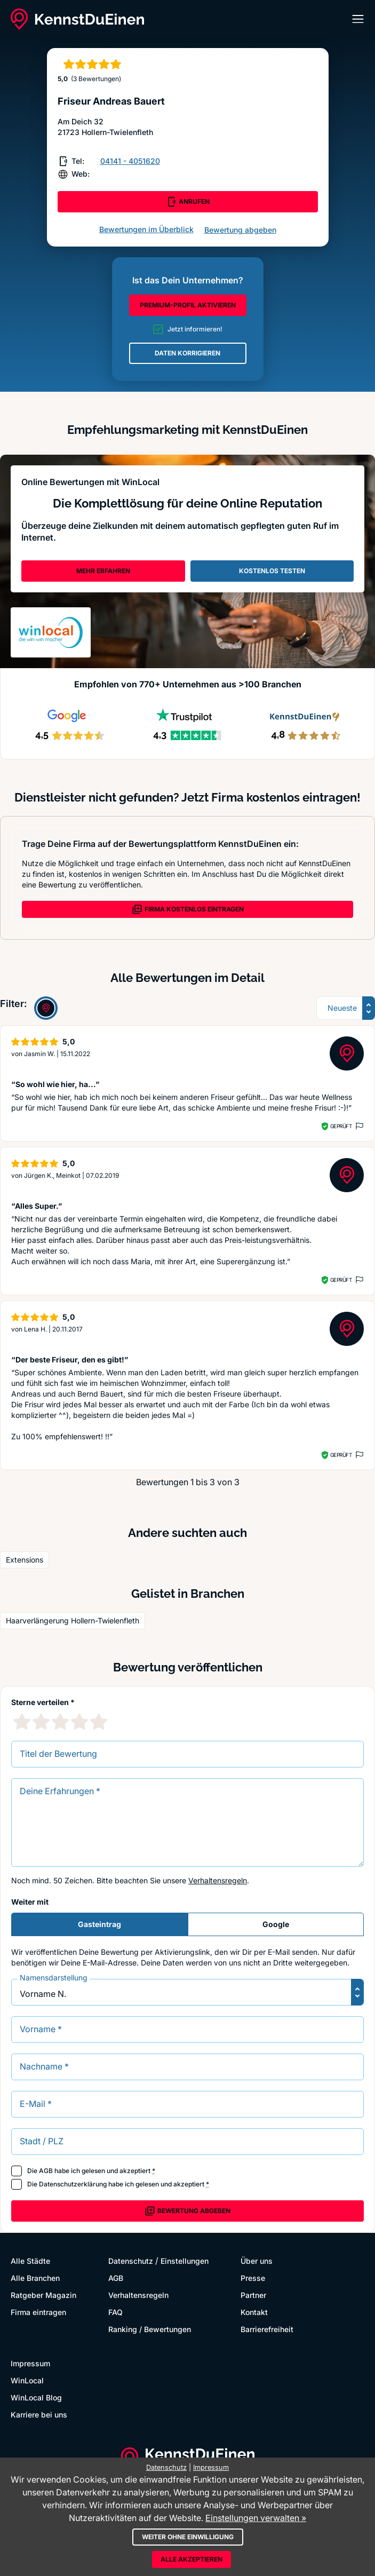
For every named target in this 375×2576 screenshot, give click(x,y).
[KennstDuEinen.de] (77, 19)
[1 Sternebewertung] (21, 1721)
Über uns (257, 2260)
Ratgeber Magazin (43, 2295)
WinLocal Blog (36, 2397)
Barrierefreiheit (267, 2329)
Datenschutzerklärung (73, 2184)
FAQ (115, 2312)
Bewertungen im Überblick (146, 229)
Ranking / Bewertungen (149, 2329)
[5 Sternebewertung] (98, 1721)
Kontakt (254, 2312)
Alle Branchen (35, 2277)
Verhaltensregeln (217, 1880)
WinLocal (27, 2380)
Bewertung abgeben (240, 229)
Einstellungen (185, 2260)
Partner (253, 2295)
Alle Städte (30, 2260)
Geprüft (341, 1126)
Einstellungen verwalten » (255, 2517)
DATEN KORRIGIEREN (187, 353)
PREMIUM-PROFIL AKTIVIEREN (188, 305)
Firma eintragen (38, 2312)
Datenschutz (130, 2260)
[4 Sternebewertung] (79, 1721)
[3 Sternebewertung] (60, 1721)
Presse (253, 2277)
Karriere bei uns (39, 2414)
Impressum (30, 2363)
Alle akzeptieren (191, 2559)
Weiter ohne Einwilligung (188, 2537)
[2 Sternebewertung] (41, 1721)
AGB (46, 2171)
